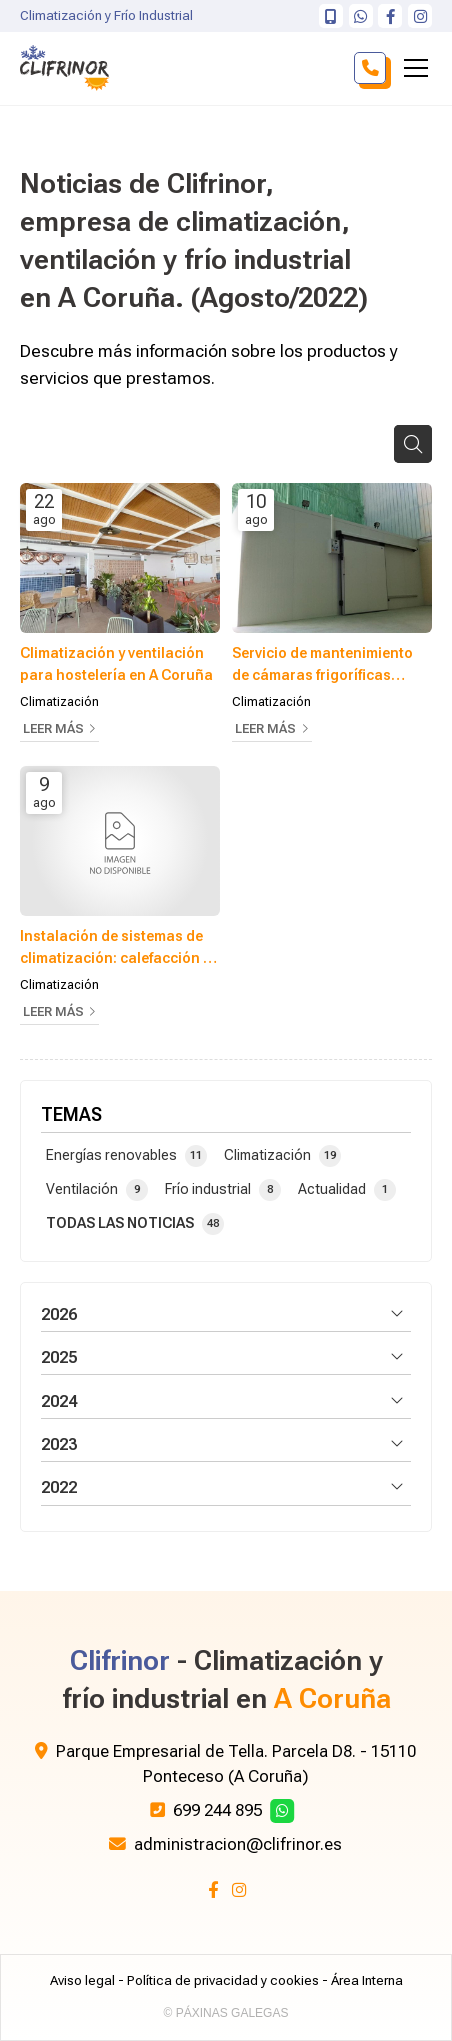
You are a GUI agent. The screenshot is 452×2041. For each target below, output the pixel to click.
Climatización (59, 701)
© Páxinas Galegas (226, 2013)
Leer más (53, 728)
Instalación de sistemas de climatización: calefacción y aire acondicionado (115, 948)
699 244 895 (217, 1810)
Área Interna (367, 1980)
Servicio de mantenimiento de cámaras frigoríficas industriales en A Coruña (322, 665)
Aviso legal (82, 1980)
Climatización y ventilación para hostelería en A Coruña (116, 663)
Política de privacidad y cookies (223, 1980)
